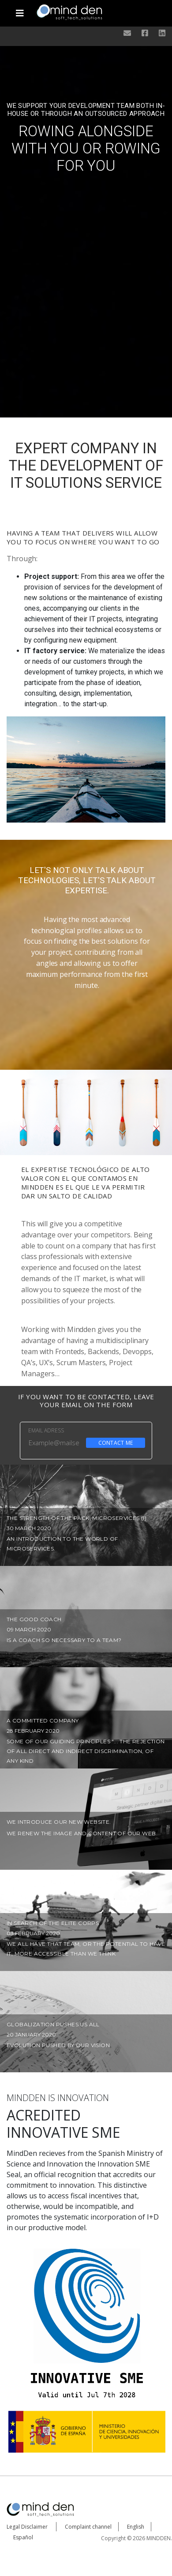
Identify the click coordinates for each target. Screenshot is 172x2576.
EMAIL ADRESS (46, 1430)
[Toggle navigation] (20, 9)
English (135, 2526)
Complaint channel (88, 2526)
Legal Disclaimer (27, 2526)
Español (23, 2537)
